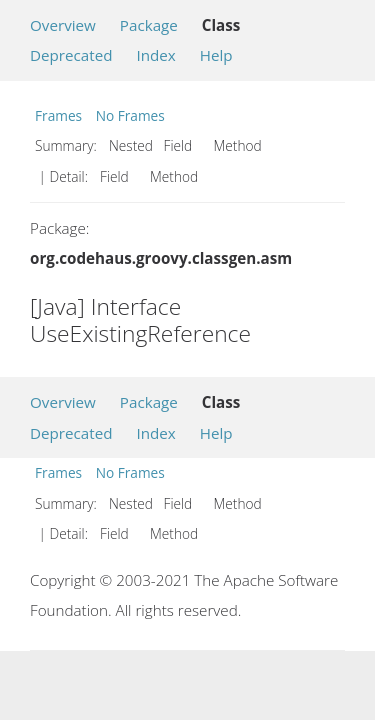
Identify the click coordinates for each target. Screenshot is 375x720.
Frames (58, 115)
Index (155, 55)
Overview (63, 25)
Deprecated (71, 55)
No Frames (130, 115)
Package (149, 25)
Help (216, 55)
